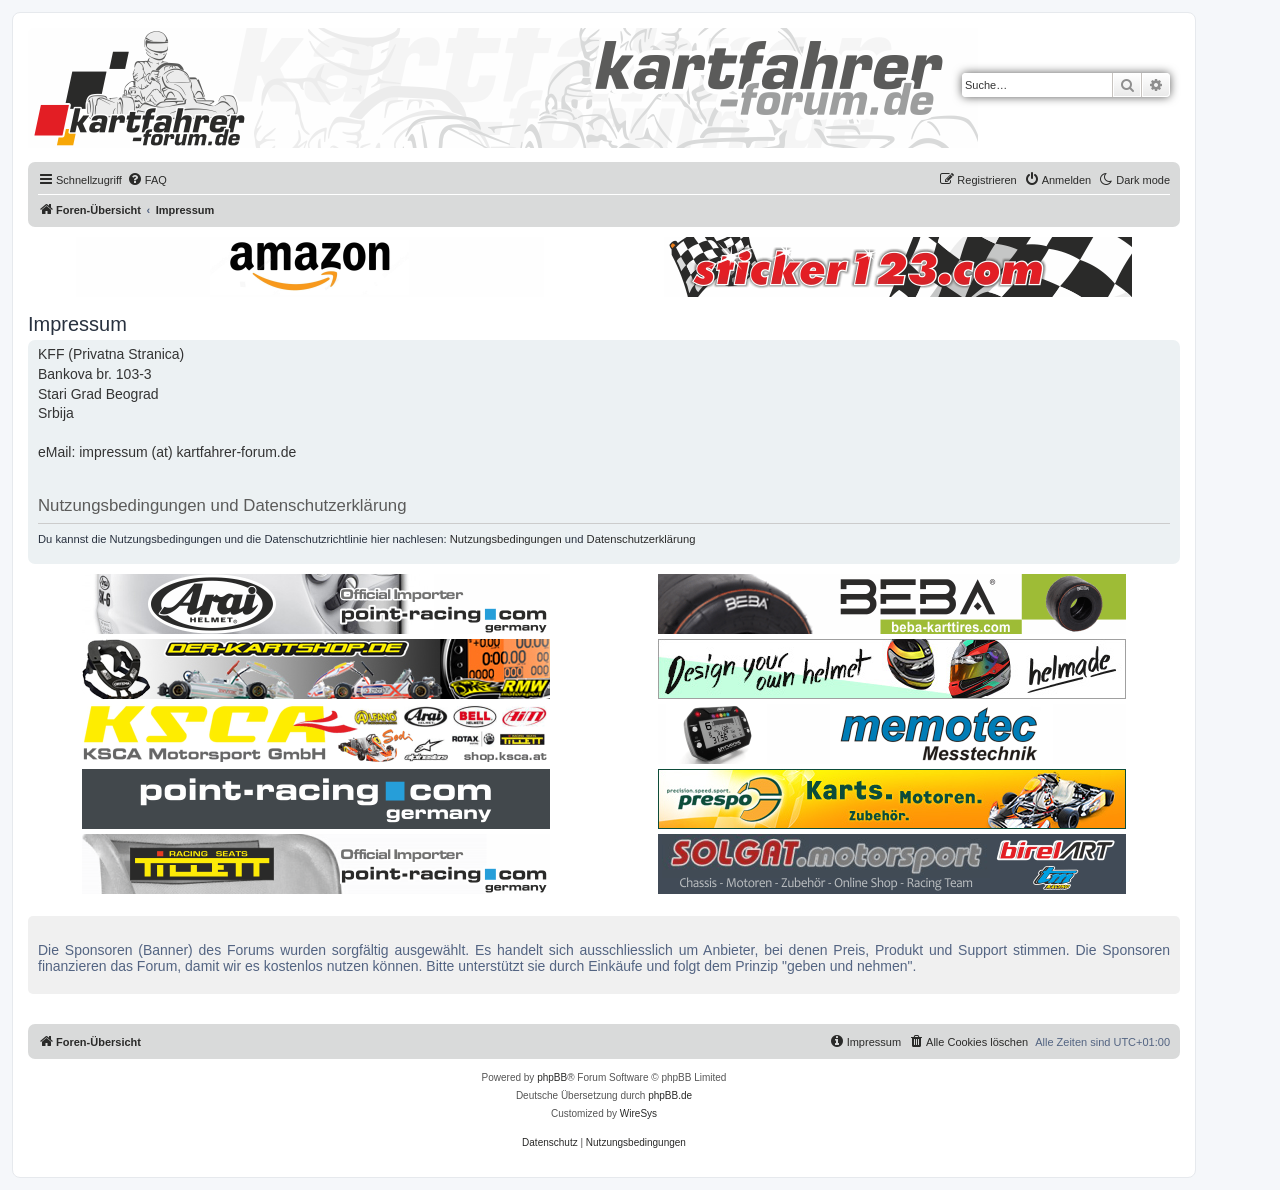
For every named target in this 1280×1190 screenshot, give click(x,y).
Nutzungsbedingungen (506, 539)
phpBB (552, 1077)
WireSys (638, 1113)
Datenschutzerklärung (641, 539)
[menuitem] (147, 180)
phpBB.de (670, 1095)
